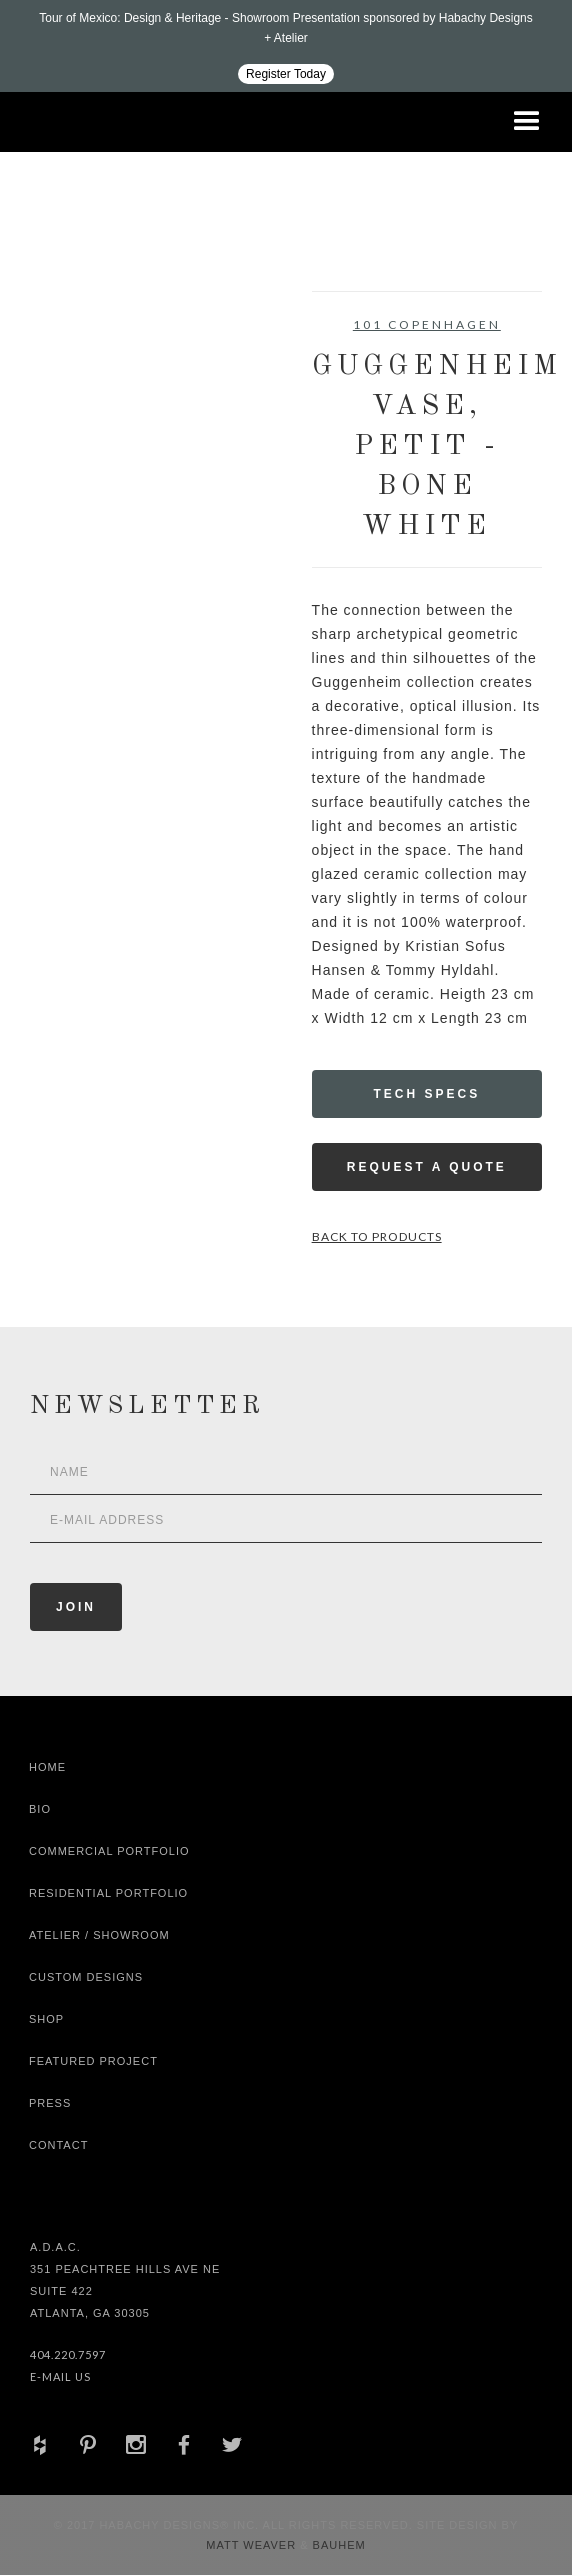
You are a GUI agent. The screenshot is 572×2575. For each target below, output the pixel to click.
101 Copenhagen (427, 324)
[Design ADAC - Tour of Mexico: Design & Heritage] (286, 46)
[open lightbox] (87, 381)
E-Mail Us (60, 2376)
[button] (527, 122)
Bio (40, 1809)
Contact (58, 2145)
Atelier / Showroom (99, 1935)
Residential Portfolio (108, 1893)
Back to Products (377, 1236)
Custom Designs (86, 1977)
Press (50, 2103)
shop (46, 2019)
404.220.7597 (68, 2354)
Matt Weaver (253, 2545)
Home (47, 1767)
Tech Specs (426, 1094)
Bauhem (337, 2545)
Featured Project (93, 2061)
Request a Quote (427, 1167)
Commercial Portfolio (109, 1851)
